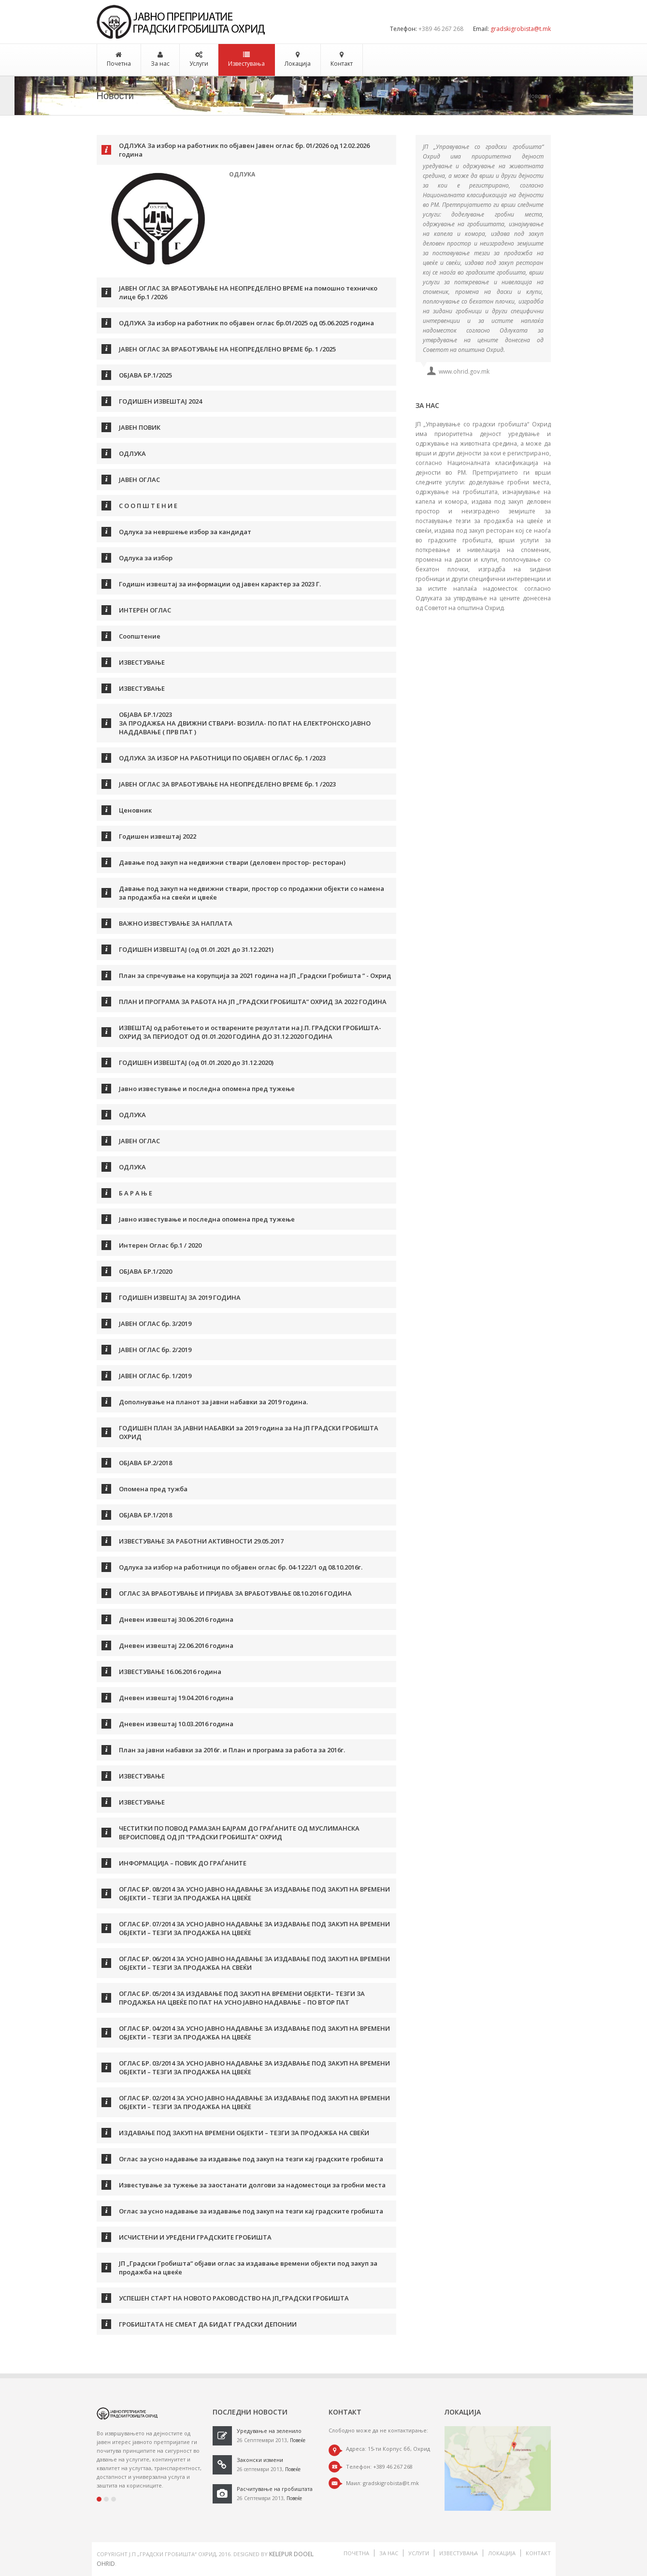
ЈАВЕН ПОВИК (139, 427)
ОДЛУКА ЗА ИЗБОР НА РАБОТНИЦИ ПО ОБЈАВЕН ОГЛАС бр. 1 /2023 (222, 758)
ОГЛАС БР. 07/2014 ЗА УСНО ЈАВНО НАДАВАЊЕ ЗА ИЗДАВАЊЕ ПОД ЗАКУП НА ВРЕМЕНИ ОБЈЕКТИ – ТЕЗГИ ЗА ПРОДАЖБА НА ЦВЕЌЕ (254, 1928)
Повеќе (297, 2440)
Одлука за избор (146, 557)
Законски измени (260, 2459)
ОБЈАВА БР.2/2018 (145, 1462)
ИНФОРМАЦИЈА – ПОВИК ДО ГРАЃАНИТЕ (182, 1863)
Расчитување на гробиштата (275, 2488)
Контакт (342, 63)
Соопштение (139, 636)
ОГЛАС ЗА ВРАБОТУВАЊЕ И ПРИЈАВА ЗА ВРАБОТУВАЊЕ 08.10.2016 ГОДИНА (235, 1593)
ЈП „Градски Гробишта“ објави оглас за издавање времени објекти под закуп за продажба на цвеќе (248, 2267)
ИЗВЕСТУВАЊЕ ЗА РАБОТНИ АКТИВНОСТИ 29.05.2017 (201, 1541)
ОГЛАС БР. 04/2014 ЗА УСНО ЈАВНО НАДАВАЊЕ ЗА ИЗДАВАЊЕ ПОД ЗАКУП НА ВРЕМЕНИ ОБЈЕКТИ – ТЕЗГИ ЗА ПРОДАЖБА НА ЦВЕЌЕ (254, 2032)
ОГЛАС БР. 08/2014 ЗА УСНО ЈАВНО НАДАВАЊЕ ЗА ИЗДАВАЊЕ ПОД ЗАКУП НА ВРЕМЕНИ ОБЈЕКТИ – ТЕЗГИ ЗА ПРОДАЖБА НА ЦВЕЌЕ (254, 1893)
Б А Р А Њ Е (135, 1193)
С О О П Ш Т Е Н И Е (148, 505)
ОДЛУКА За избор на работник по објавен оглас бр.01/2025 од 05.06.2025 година (246, 323)
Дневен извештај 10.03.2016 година (176, 1723)
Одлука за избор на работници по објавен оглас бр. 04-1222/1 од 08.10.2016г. (240, 1567)
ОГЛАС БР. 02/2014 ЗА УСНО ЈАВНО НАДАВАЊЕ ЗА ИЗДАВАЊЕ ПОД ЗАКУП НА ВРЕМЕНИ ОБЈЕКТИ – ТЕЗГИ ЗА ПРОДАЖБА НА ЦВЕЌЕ (254, 2102)
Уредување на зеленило (269, 2430)
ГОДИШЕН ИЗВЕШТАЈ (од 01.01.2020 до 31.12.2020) (196, 1062)
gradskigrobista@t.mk (520, 29)
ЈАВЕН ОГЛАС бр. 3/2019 (155, 1323)
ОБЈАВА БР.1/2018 (145, 1515)
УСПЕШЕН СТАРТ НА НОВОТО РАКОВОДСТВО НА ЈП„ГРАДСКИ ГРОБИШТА (234, 2298)
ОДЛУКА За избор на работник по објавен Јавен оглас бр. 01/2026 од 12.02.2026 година (244, 150)
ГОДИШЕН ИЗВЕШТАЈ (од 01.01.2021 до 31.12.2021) (196, 949)
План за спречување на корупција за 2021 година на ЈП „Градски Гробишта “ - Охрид (255, 975)
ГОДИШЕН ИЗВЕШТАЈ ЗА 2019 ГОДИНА (180, 1297)
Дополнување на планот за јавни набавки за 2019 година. (213, 1401)
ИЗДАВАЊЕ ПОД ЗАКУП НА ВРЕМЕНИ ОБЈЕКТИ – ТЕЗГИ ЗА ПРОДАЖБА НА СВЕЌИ (244, 2132)
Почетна (119, 63)
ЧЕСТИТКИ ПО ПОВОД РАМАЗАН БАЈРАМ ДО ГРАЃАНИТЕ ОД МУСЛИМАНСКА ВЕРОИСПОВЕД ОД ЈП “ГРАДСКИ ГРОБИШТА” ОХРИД (239, 1832)
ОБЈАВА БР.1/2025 (145, 375)
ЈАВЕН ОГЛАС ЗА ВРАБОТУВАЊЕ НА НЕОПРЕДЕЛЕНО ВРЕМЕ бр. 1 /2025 (227, 349)
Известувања (246, 63)
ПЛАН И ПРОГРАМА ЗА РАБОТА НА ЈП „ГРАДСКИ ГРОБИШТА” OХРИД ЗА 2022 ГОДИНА (253, 1001)
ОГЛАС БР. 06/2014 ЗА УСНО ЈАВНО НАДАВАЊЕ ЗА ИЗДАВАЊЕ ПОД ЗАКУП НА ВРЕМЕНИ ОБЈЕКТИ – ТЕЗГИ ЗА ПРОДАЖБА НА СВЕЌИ (254, 1963)
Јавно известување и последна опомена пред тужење (207, 1088)
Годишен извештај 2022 (157, 836)
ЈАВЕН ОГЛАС (139, 479)
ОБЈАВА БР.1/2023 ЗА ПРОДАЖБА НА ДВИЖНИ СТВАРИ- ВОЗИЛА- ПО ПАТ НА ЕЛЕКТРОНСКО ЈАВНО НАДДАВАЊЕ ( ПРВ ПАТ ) (245, 723)
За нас (160, 63)
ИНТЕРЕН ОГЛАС (145, 610)
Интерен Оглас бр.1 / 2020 (160, 1245)
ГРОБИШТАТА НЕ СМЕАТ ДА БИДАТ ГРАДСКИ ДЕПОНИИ (208, 2324)
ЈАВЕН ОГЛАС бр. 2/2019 (155, 1349)
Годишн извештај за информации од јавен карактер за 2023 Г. (220, 584)
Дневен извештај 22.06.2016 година (176, 1645)
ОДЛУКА (132, 453)
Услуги (198, 63)
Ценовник (135, 810)
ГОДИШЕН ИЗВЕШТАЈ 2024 (160, 401)
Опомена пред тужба (153, 1488)
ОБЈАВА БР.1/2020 (145, 1271)
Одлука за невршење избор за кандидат (185, 531)
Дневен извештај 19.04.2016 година (176, 1697)
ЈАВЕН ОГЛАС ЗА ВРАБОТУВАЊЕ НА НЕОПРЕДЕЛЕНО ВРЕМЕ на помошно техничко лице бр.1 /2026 (248, 292)
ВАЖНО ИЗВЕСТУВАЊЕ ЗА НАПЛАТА (175, 923)
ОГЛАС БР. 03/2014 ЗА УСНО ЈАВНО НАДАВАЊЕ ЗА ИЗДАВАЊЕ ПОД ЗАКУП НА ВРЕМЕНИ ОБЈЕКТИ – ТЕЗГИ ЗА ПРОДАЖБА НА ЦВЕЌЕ (254, 2067)
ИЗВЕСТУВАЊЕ (142, 662)
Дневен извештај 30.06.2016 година (176, 1619)
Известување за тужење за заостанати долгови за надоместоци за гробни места (252, 2185)
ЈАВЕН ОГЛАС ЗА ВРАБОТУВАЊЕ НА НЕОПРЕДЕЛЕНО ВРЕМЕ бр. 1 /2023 (227, 784)
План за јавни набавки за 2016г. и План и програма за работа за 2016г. (232, 1750)
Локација (298, 63)
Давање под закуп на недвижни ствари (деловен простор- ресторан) (232, 862)
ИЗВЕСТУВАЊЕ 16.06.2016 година (170, 1671)
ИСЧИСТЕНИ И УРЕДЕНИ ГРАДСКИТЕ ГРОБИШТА (195, 2237)
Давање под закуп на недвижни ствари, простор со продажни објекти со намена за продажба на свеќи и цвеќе (251, 893)
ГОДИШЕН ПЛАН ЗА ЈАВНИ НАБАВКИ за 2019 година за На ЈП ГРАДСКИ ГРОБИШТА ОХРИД (248, 1432)
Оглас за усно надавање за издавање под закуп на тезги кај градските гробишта (251, 2158)
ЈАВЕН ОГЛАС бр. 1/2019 (155, 1375)
